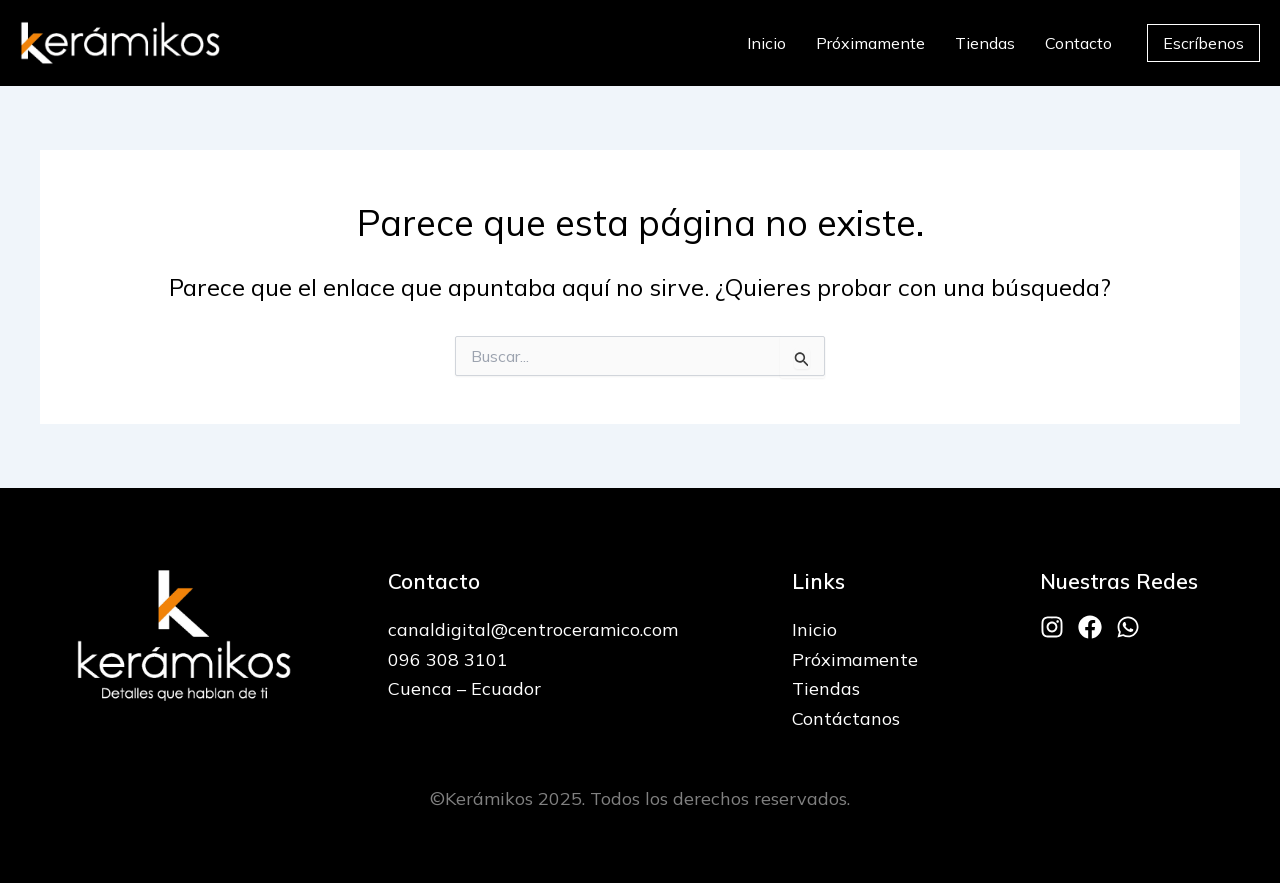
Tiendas (985, 43)
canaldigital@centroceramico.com (533, 629)
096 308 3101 (448, 659)
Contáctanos (846, 718)
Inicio (766, 43)
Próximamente (870, 43)
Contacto (1078, 43)
